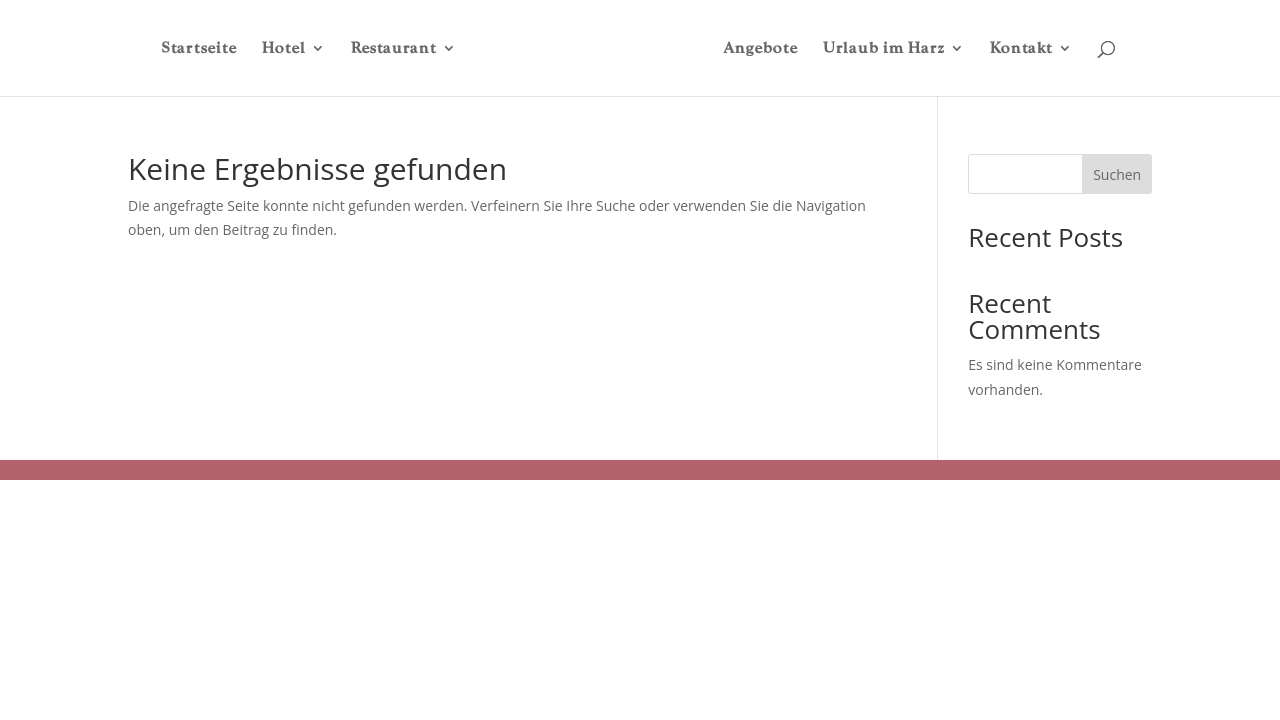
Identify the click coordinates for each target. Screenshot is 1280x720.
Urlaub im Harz (884, 49)
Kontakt (1021, 49)
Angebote (760, 49)
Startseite (199, 49)
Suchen (1117, 174)
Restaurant (394, 49)
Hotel (284, 49)
